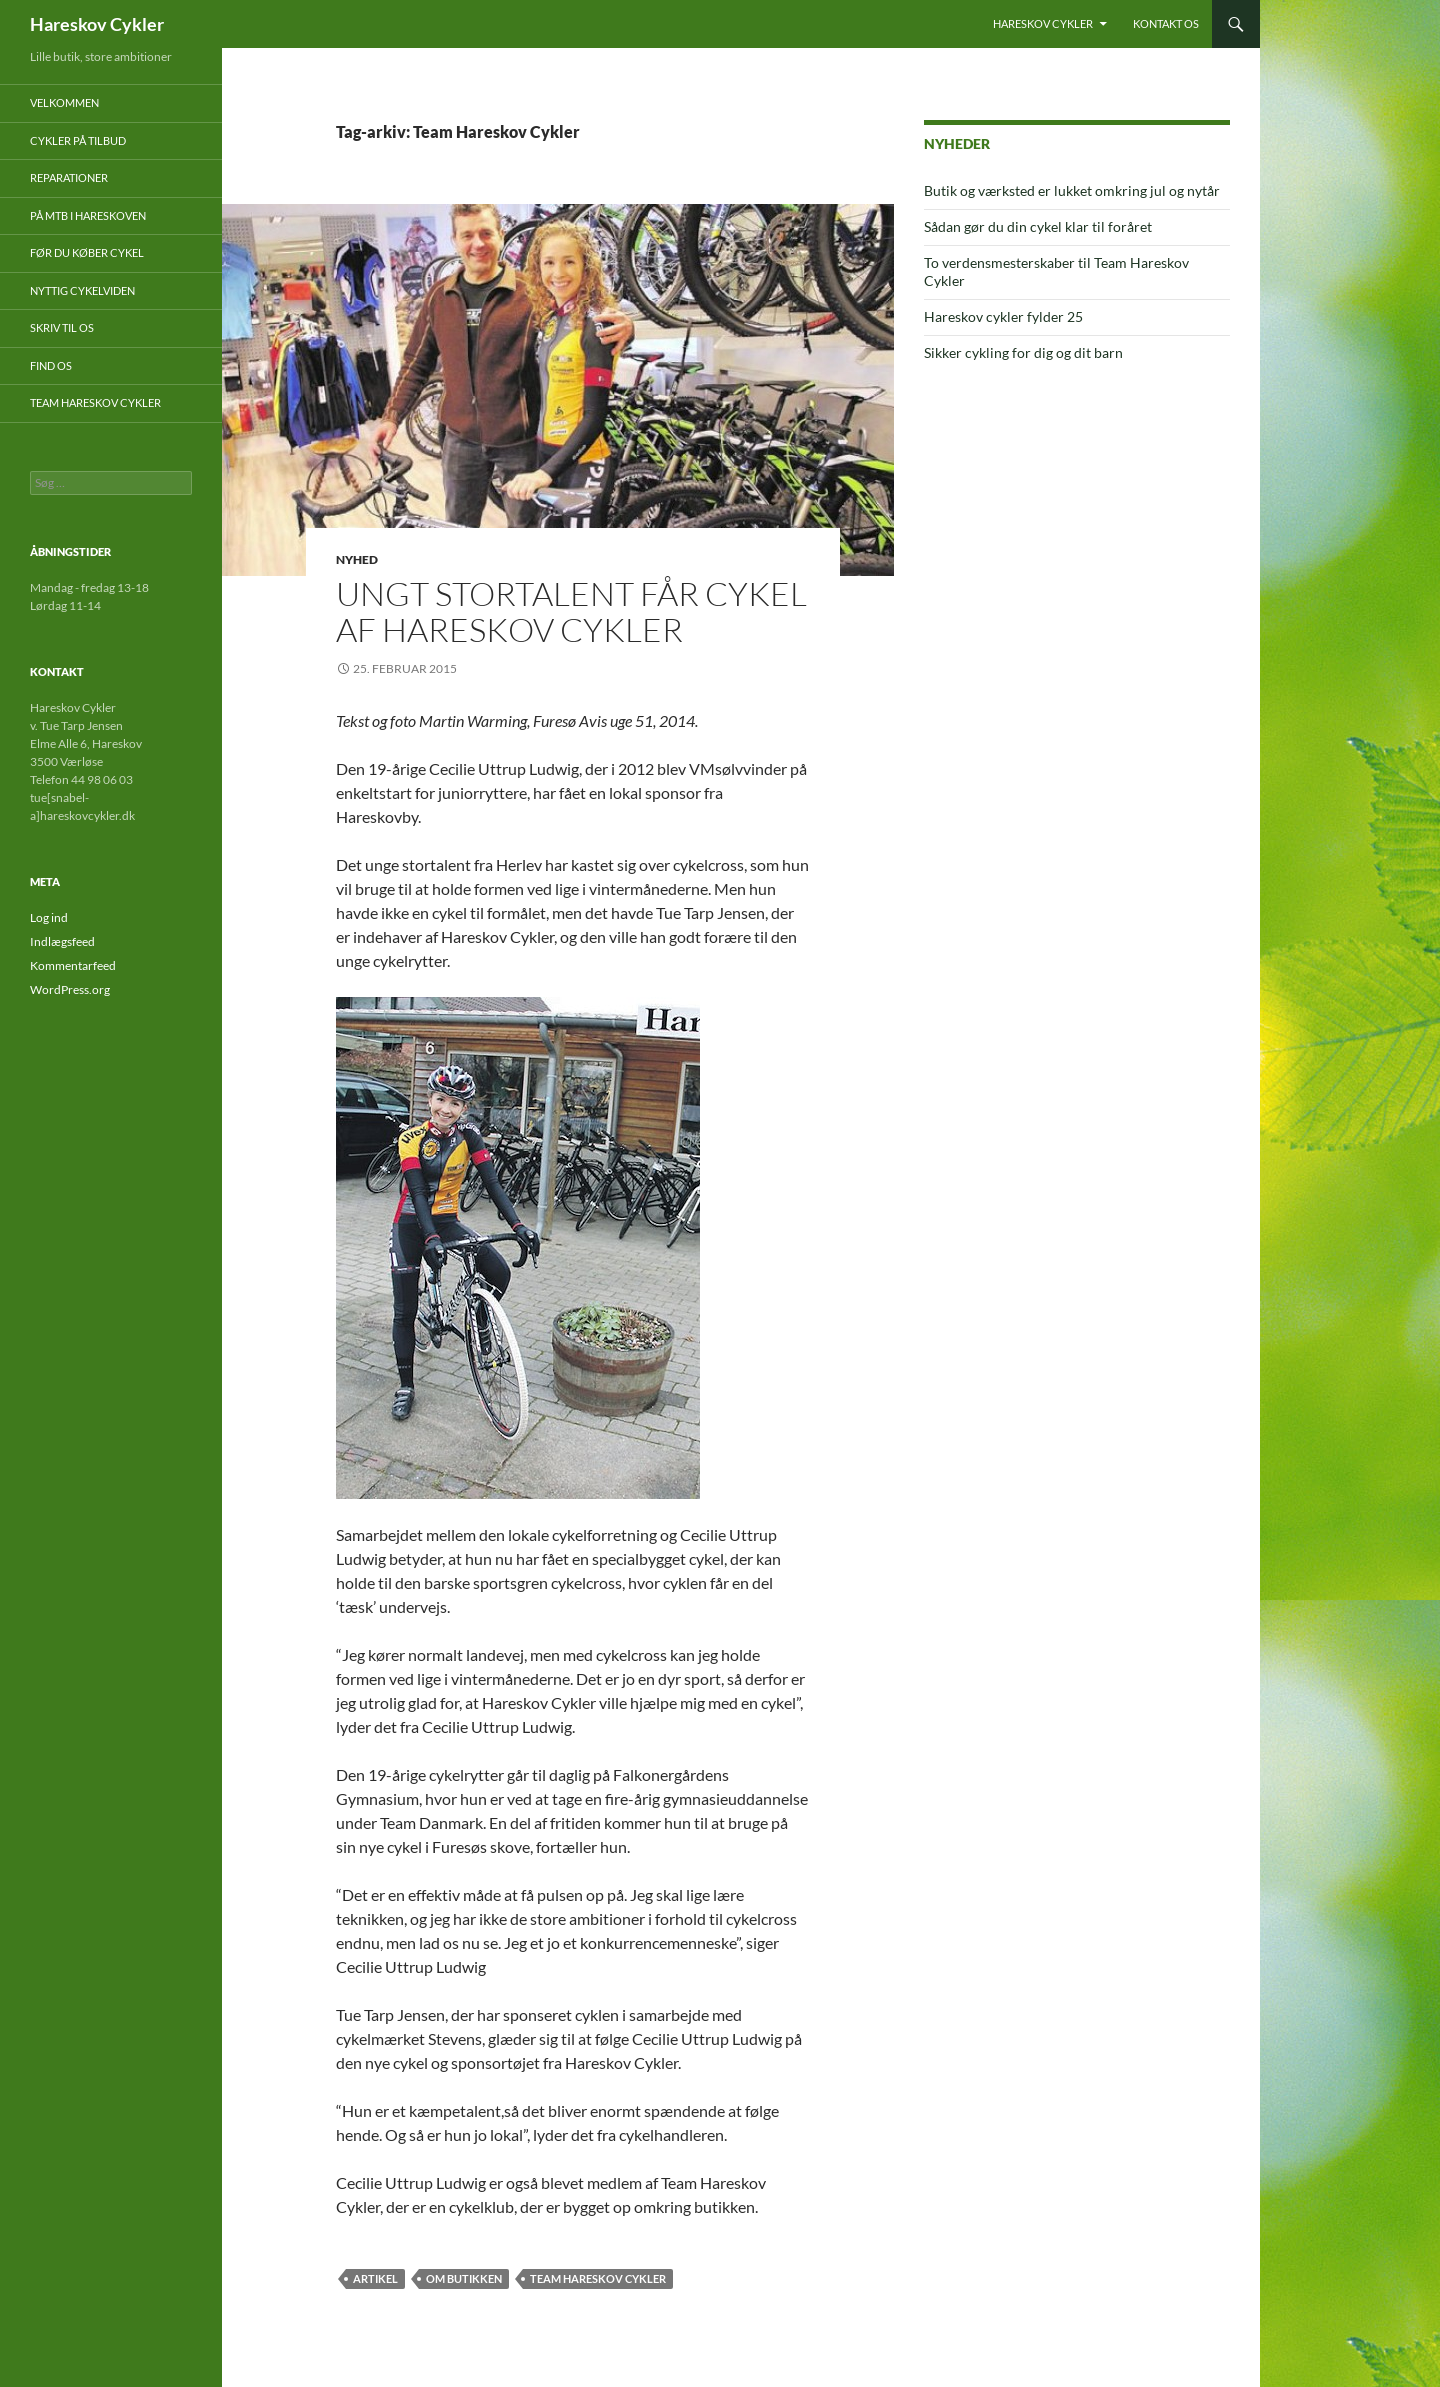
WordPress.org (70, 989)
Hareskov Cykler (97, 24)
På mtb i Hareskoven (88, 215)
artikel (375, 2278)
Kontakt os (1166, 23)
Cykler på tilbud (78, 140)
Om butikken (464, 2278)
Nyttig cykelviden (82, 290)
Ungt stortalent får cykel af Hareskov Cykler (571, 611)
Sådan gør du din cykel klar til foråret (1038, 226)
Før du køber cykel (87, 252)
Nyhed (357, 559)
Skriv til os (62, 327)
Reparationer (69, 177)
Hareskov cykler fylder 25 (1003, 316)
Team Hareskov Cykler (598, 2278)
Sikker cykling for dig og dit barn (1023, 352)
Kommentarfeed (73, 965)
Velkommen (64, 102)
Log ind (49, 917)
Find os (51, 365)
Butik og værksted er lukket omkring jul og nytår (1072, 190)
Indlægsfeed (62, 941)
